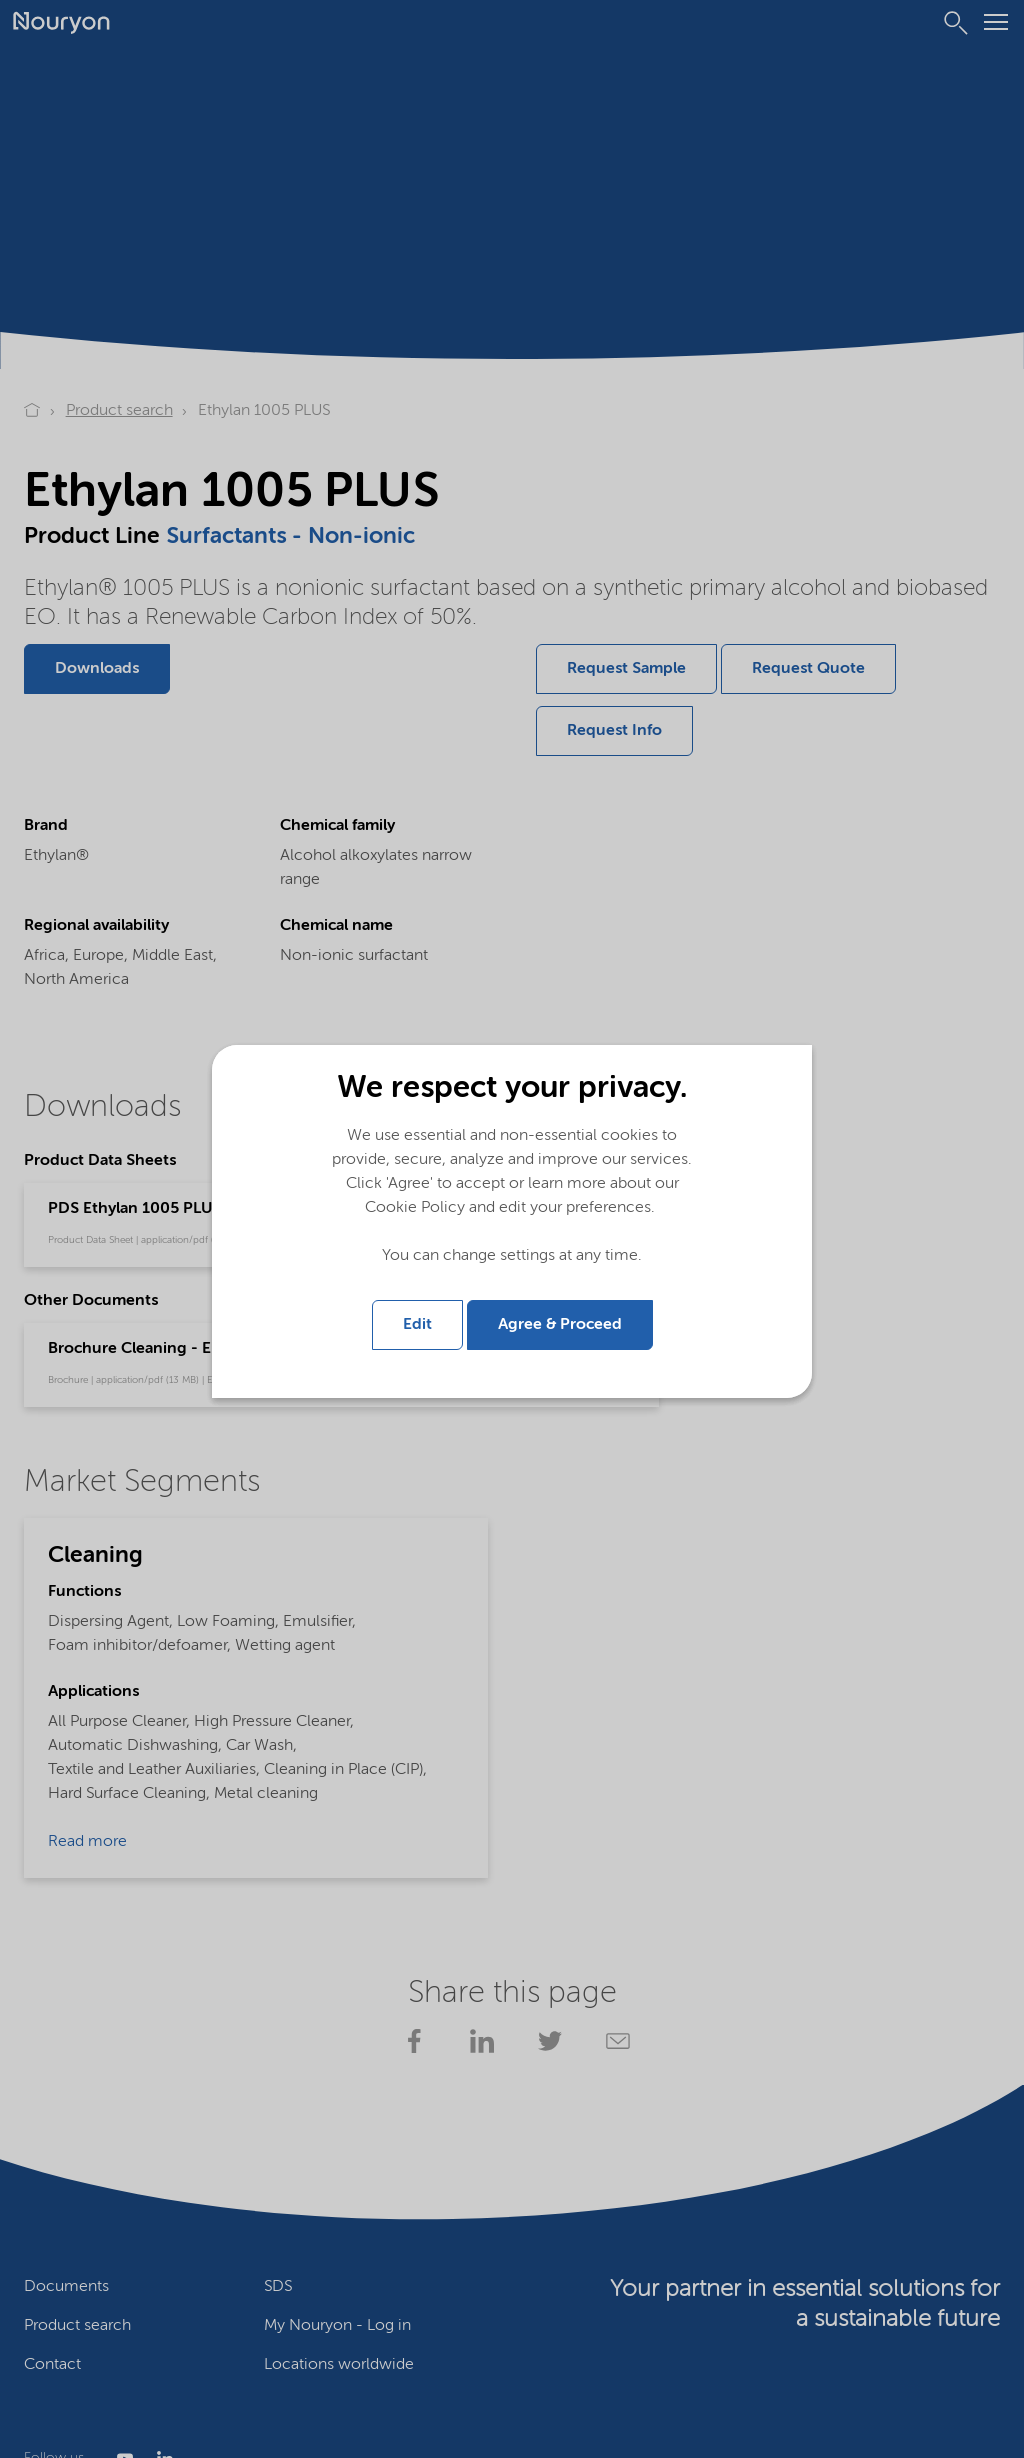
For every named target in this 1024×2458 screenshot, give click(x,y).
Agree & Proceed (560, 1324)
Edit (417, 1324)
